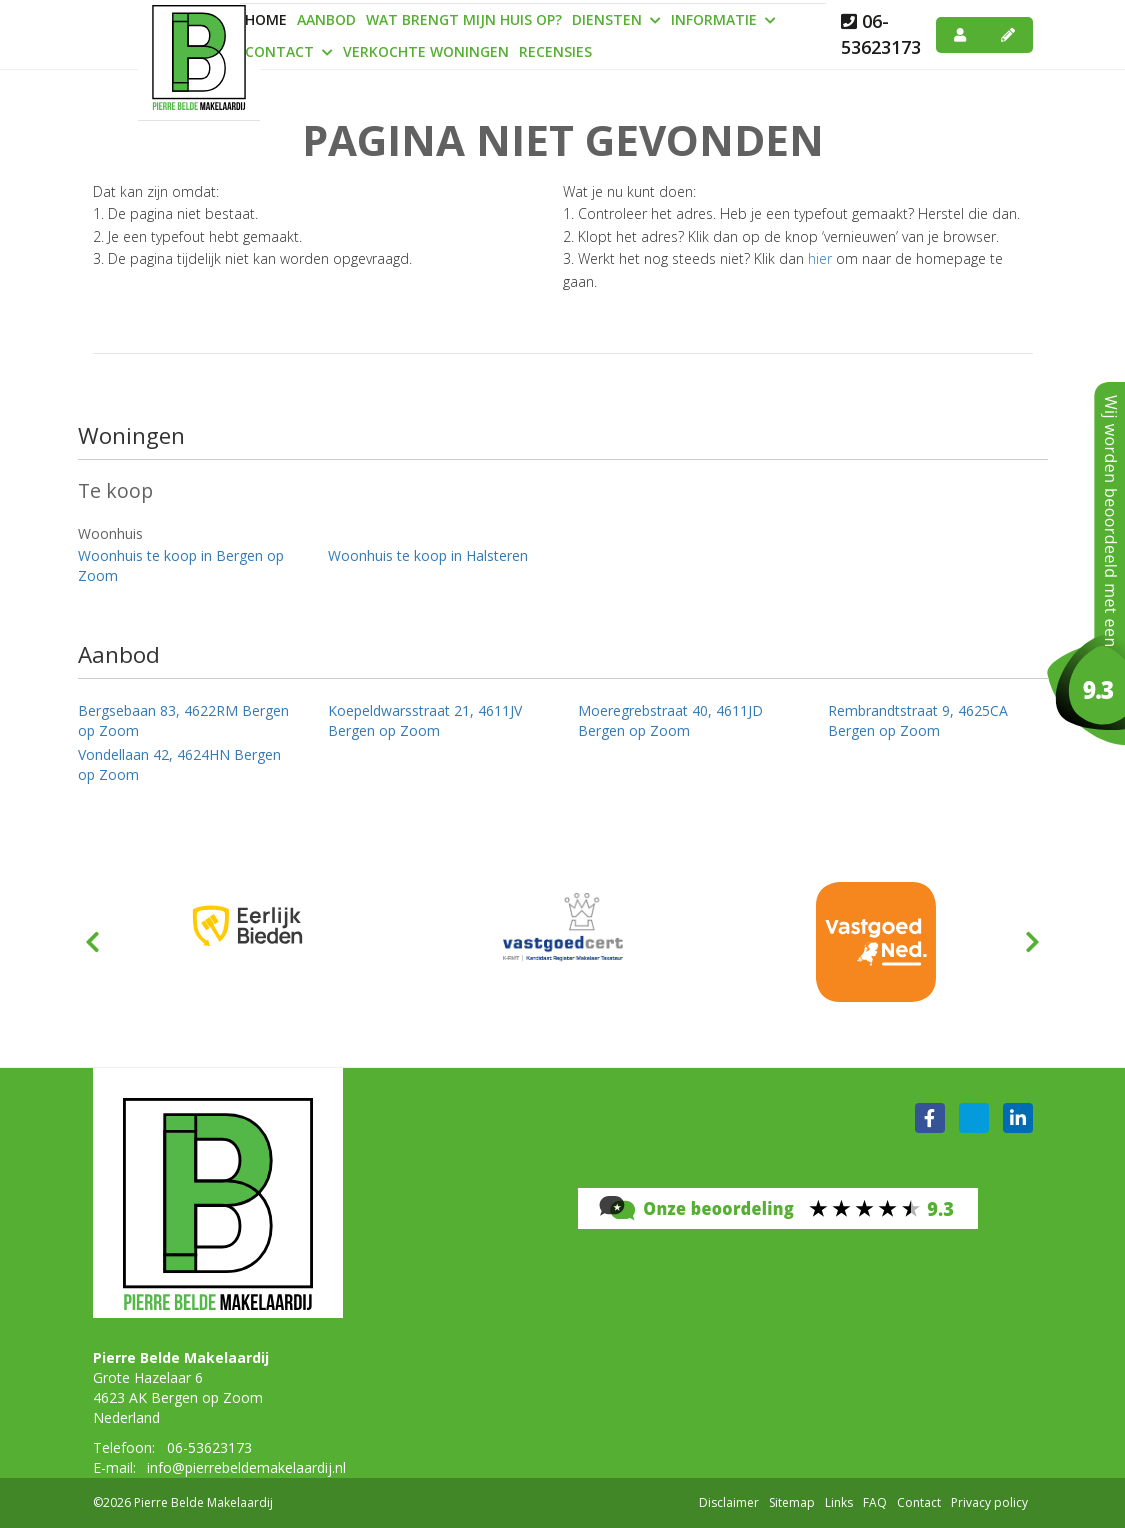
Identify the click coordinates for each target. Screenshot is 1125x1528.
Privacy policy (989, 1502)
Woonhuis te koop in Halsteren (428, 555)
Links (839, 1502)
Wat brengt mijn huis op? (464, 19)
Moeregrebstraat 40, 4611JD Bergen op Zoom (670, 720)
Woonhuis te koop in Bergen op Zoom (181, 565)
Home (266, 19)
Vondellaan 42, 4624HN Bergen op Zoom (179, 764)
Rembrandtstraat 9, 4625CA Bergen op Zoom (918, 720)
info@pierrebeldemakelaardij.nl (246, 1467)
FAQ (875, 1502)
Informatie (723, 19)
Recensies (555, 51)
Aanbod (326, 19)
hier (820, 258)
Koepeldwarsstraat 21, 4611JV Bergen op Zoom (425, 720)
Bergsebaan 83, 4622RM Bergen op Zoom (183, 720)
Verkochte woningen (426, 51)
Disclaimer (729, 1502)
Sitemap (792, 1502)
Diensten (616, 19)
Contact (289, 51)
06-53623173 (881, 34)
